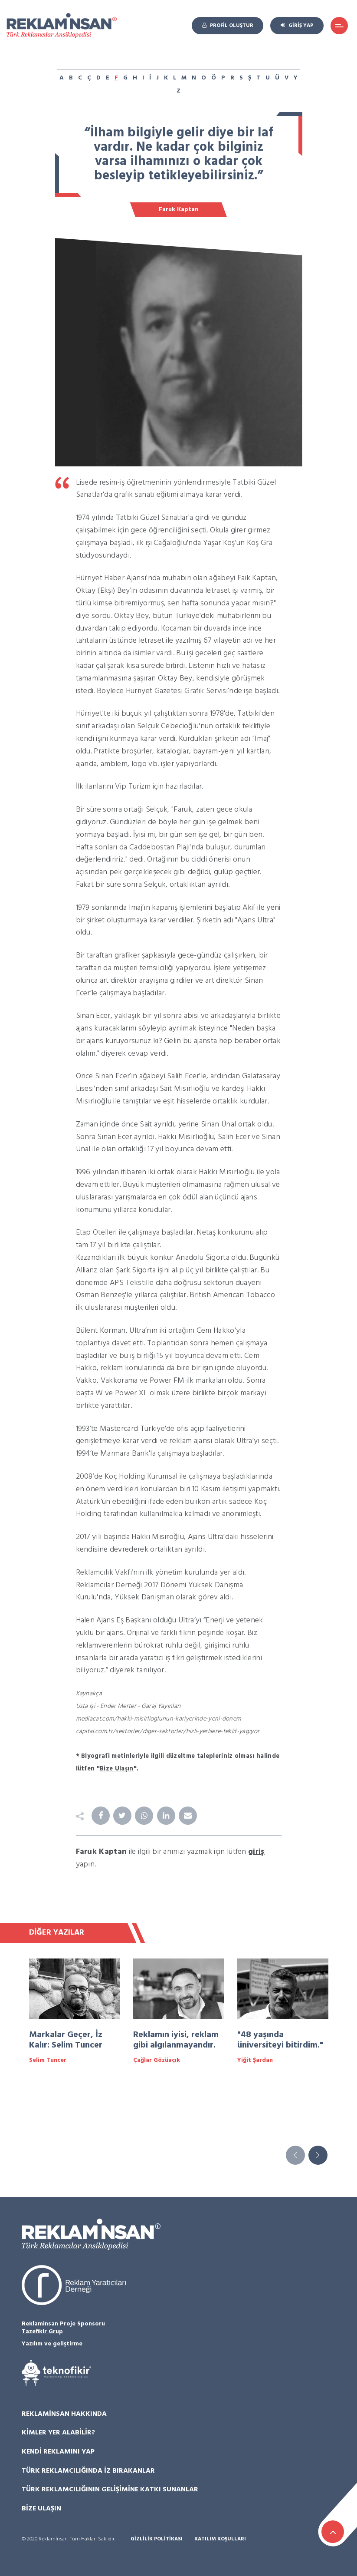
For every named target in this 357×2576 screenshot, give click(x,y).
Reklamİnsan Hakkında (64, 2414)
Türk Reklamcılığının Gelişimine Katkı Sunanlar (110, 2489)
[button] (318, 2155)
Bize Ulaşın (41, 2508)
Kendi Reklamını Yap (58, 2451)
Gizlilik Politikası (157, 2539)
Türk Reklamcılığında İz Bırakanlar (88, 2471)
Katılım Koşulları (220, 2539)
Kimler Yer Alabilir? (58, 2432)
